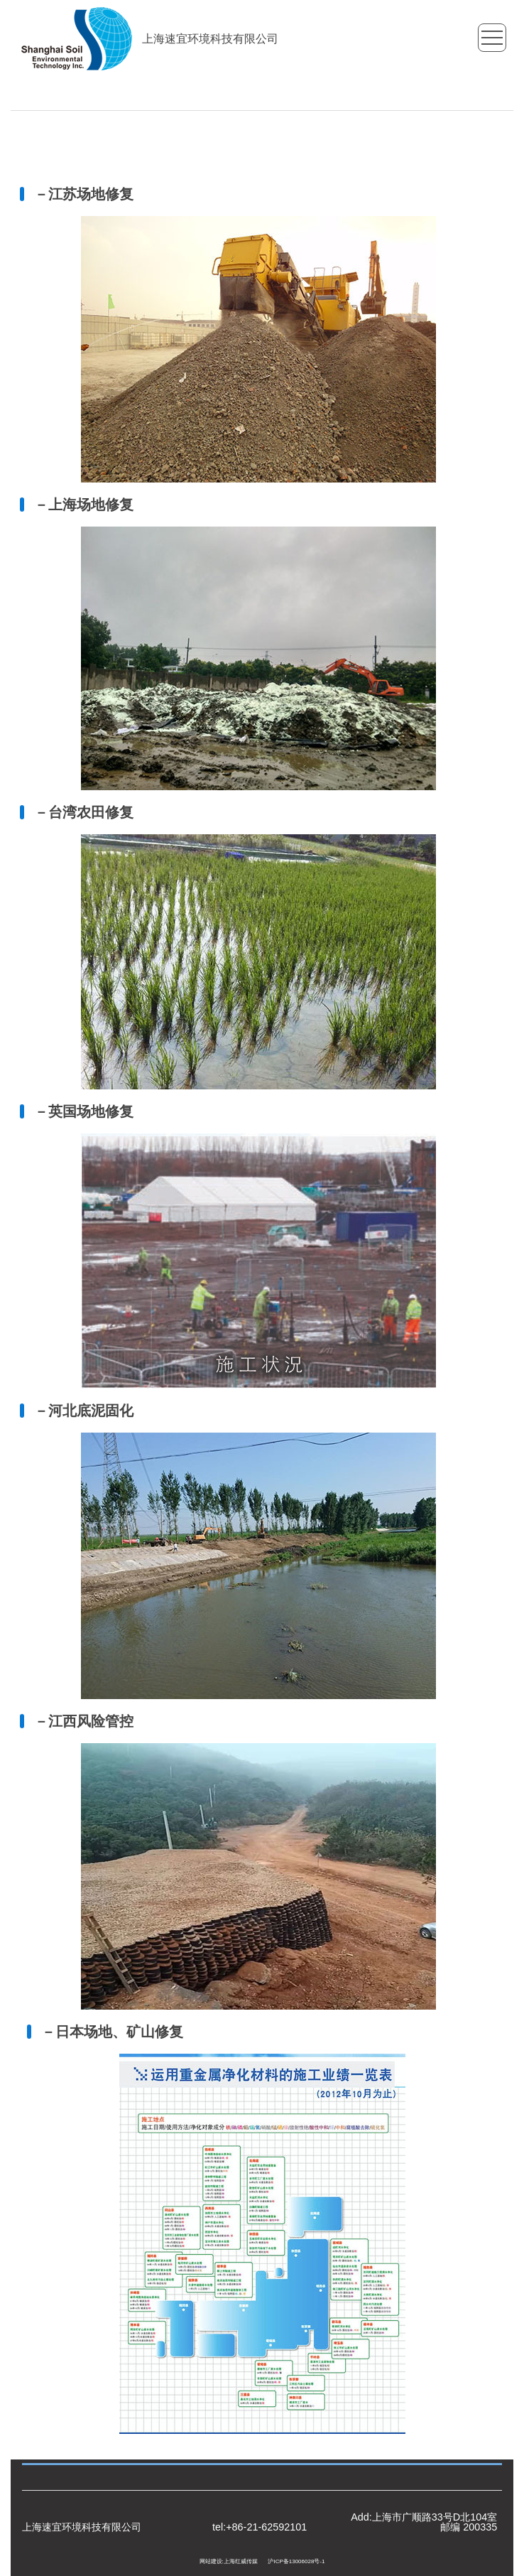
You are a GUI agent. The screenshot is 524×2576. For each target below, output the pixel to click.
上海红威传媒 (241, 2561)
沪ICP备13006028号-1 (296, 2561)
